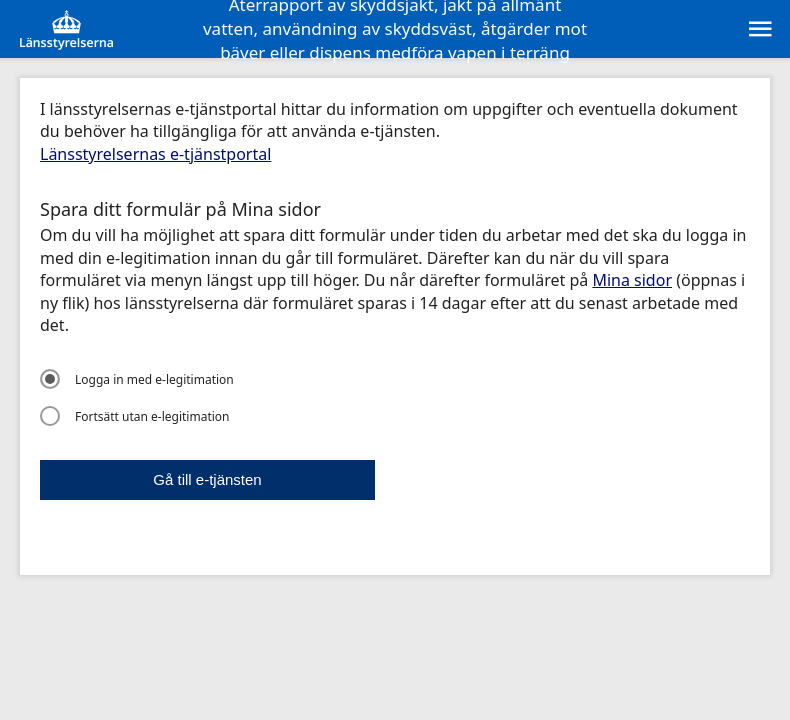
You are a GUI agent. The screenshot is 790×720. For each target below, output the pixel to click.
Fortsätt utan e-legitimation (135, 416)
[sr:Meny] (759, 29)
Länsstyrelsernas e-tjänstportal (155, 154)
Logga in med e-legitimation (137, 379)
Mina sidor (632, 280)
